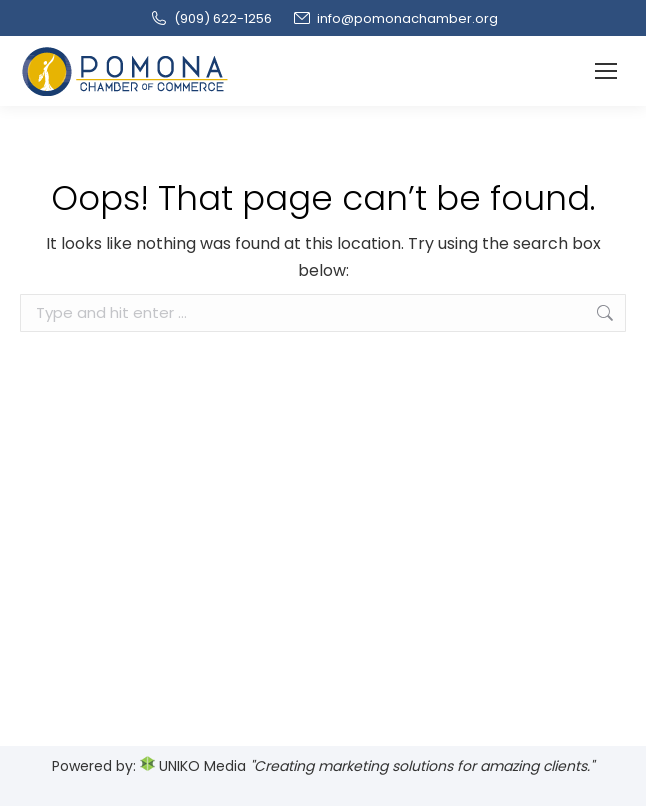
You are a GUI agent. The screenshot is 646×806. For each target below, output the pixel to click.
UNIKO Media (193, 766)
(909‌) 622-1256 (210, 18)
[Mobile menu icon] (606, 71)
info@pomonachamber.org (395, 18)
